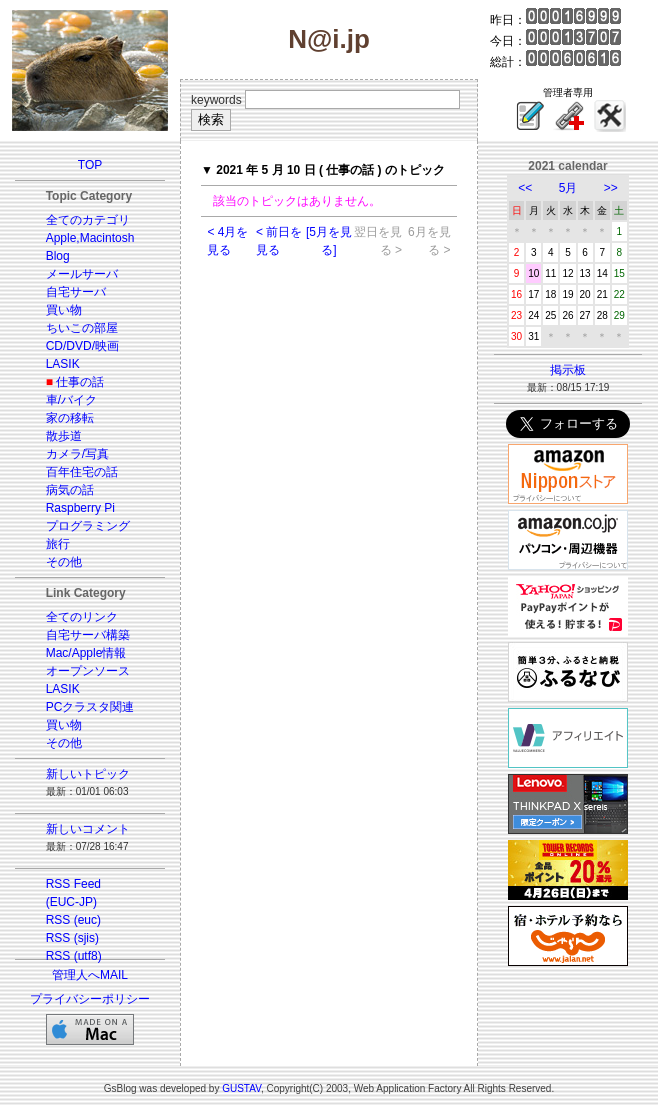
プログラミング (88, 526)
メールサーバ (82, 274)
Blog (58, 256)
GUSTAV (241, 1088)
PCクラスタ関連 (90, 707)
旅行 (58, 544)
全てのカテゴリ (88, 220)
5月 (568, 188)
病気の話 (70, 490)
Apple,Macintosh (90, 238)
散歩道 (64, 436)
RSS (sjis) (72, 938)
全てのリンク (82, 617)
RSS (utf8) (74, 956)
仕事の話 (80, 382)
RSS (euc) (73, 920)
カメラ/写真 (77, 454)
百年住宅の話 (82, 472)
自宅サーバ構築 (88, 635)
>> (611, 188)
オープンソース (88, 671)
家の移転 (70, 418)
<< (525, 188)
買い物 (64, 310)
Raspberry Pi (80, 508)
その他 (64, 562)
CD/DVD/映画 (82, 346)
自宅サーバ (76, 292)
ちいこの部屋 (82, 328)
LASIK (63, 364)
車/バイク (71, 400)
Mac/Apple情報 (86, 653)
